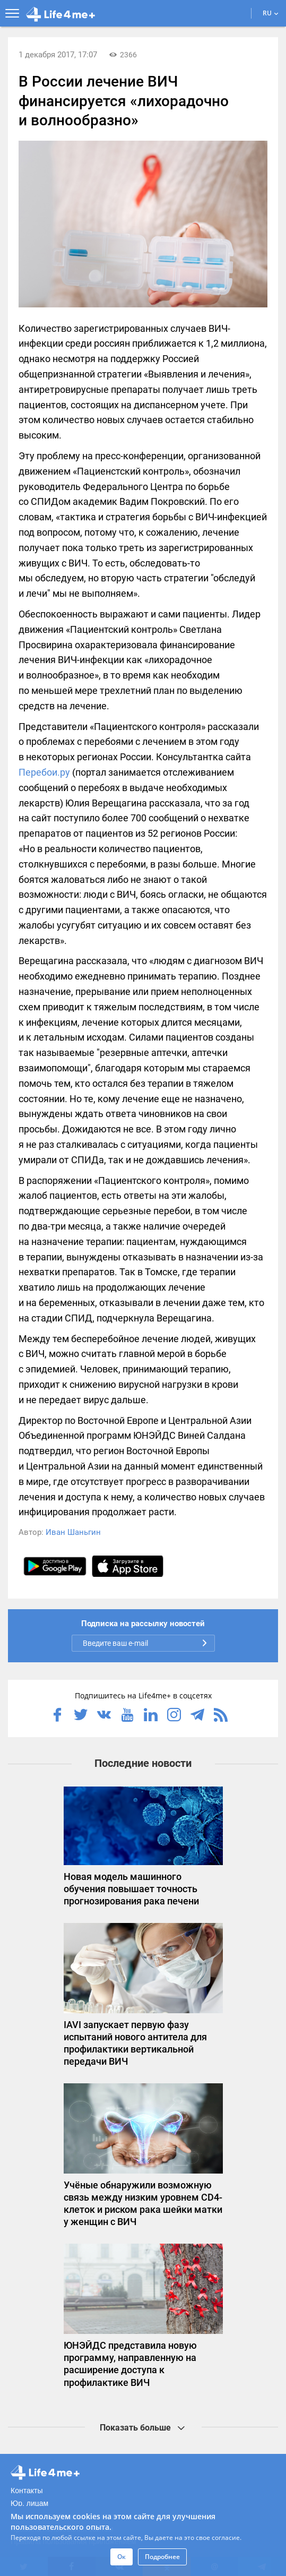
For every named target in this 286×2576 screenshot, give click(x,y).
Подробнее (162, 2556)
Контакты (26, 2490)
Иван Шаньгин (73, 1532)
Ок (121, 2556)
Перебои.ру (44, 772)
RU (271, 13)
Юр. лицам (29, 2503)
